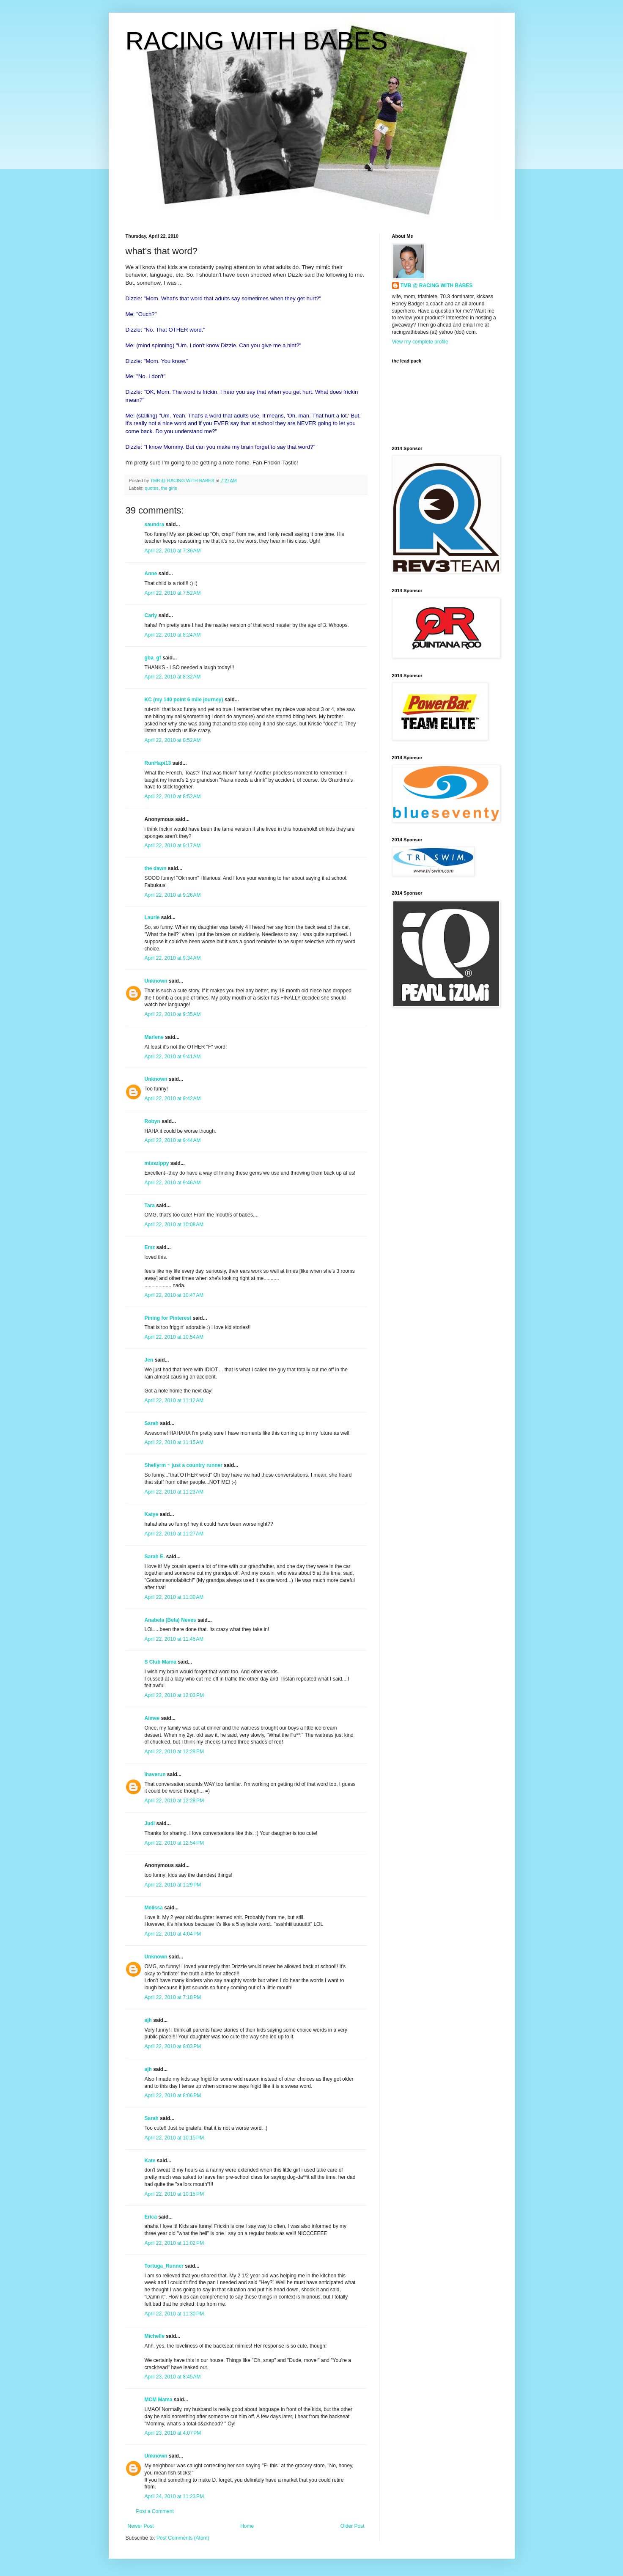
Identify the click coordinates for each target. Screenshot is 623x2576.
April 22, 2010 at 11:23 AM (174, 1492)
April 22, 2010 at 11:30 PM (174, 2314)
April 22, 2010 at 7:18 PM (173, 1997)
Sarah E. (155, 1557)
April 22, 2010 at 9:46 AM (173, 1183)
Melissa (154, 1908)
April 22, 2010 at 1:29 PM (173, 1885)
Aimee (152, 1718)
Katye (152, 1514)
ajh (148, 2020)
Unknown (156, 981)
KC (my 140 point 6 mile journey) (184, 700)
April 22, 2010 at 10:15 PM (174, 2138)
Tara (150, 1205)
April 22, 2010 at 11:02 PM (174, 2243)
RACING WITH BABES (257, 41)
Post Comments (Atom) (182, 2538)
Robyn (152, 1121)
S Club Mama (160, 1662)
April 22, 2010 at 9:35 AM (173, 1014)
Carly (151, 615)
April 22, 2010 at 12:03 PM (174, 1695)
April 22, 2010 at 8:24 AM (173, 635)
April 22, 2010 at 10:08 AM (174, 1225)
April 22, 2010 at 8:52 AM (173, 740)
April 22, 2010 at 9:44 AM (173, 1140)
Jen (149, 1360)
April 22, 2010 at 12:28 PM (174, 1752)
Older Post (352, 2526)
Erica (151, 2217)
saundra (155, 524)
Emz (150, 1247)
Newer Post (141, 2526)
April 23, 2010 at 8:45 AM (173, 2377)
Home (247, 2526)
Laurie (152, 917)
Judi (150, 1823)
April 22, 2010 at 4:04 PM (173, 1934)
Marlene (154, 1037)
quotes (151, 488)
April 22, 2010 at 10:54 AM (174, 1337)
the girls (169, 488)
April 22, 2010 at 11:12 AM (174, 1400)
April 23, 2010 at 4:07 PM (173, 2433)
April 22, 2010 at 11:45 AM (174, 1639)
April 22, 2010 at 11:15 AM (174, 1442)
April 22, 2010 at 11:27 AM (174, 1534)
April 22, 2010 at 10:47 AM (174, 1295)
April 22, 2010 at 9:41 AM (173, 1057)
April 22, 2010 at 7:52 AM (173, 593)
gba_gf (154, 658)
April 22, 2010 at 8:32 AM (173, 677)
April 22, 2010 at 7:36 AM (173, 551)
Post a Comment (155, 2511)
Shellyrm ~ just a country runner (183, 1465)
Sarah (152, 1423)
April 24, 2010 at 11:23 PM (174, 2496)
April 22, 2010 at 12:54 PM (174, 1843)
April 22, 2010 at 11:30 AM (174, 1597)
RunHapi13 (158, 763)
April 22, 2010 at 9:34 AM (173, 958)
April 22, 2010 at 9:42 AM (173, 1098)
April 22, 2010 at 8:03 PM (173, 2046)
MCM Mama (159, 2400)
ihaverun (155, 1774)
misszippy (157, 1163)
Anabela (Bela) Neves (170, 1620)
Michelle (155, 2336)
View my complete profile (420, 342)
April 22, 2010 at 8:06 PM (173, 2095)
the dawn (156, 868)
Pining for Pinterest (168, 1318)
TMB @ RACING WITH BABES (437, 285)
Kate (150, 2161)
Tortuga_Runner (164, 2266)
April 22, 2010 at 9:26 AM (173, 895)
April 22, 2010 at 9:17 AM (173, 846)
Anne (151, 574)
